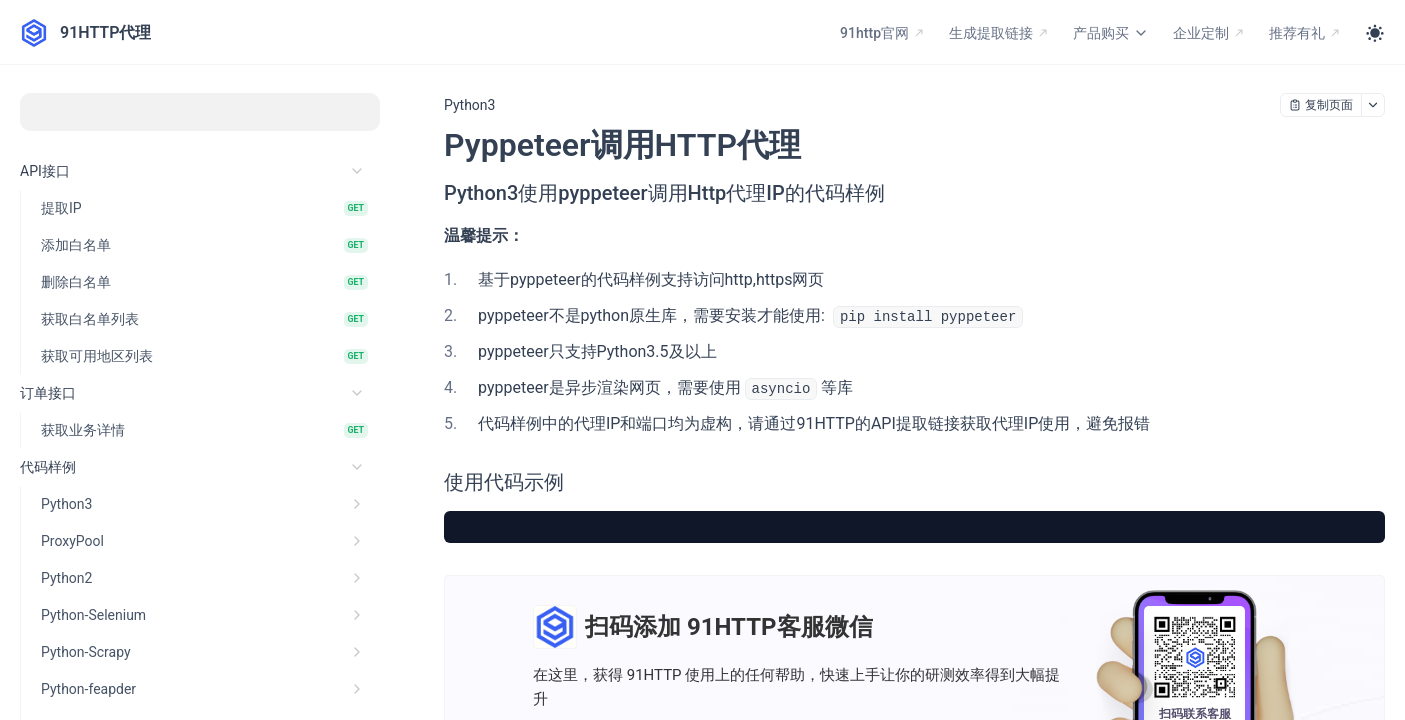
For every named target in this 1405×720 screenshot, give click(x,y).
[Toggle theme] (1375, 33)
